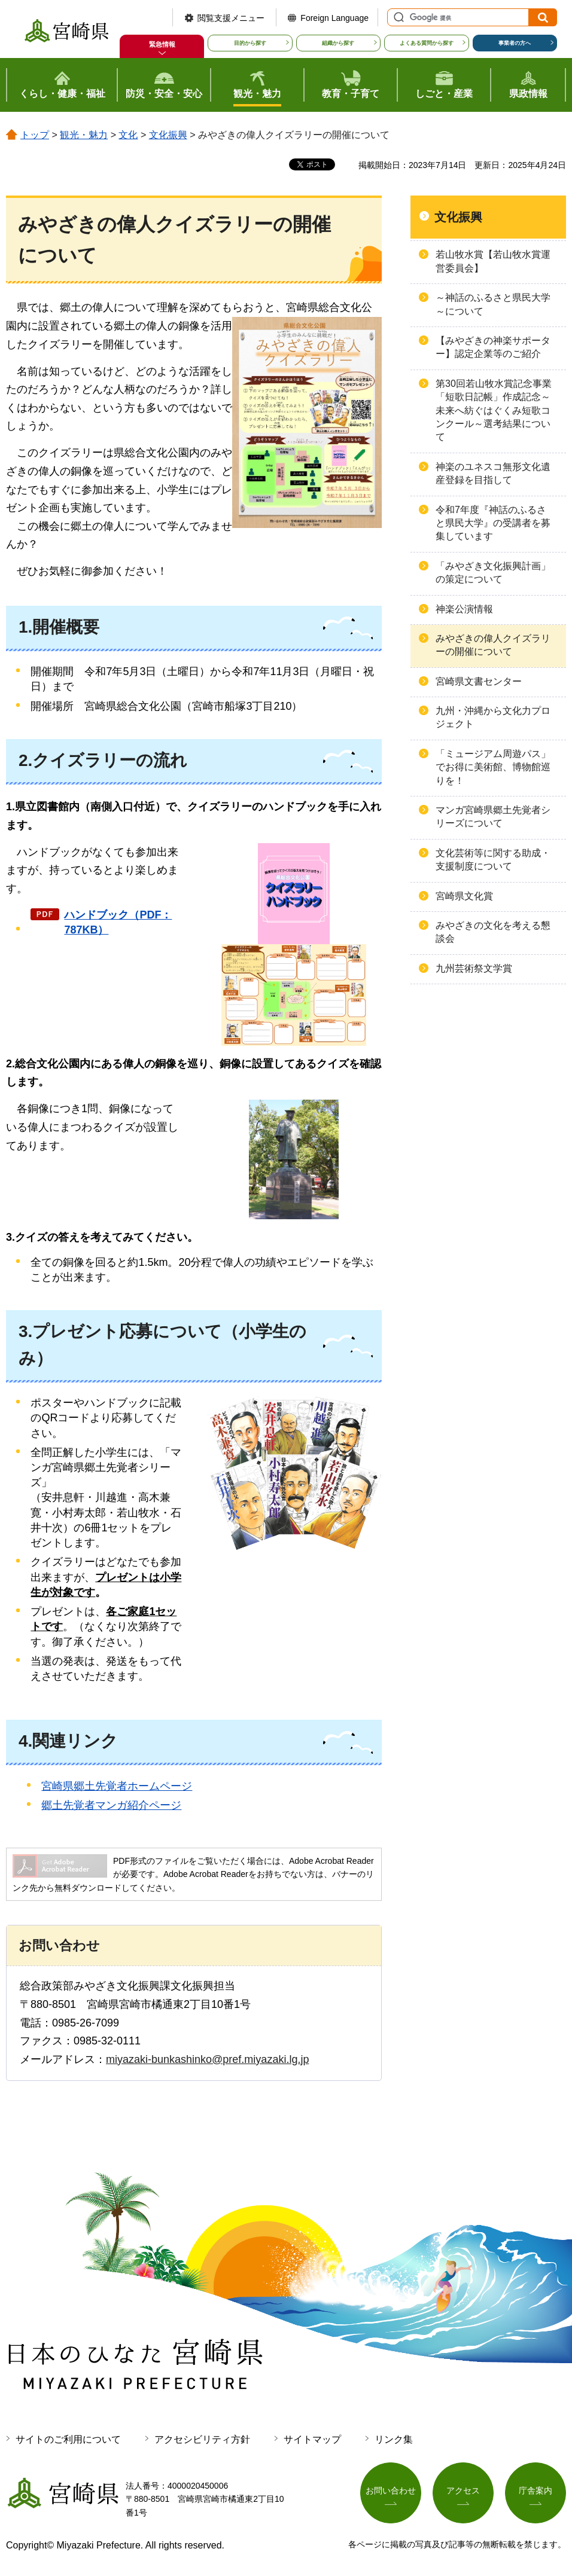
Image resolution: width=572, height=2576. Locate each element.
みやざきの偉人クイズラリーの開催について (493, 645)
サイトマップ (312, 2439)
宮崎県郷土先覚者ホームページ (116, 1786)
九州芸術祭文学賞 (474, 968)
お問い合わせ (391, 2490)
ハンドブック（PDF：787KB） (118, 922)
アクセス (463, 2490)
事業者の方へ (514, 43)
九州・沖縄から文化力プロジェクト (493, 717)
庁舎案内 (535, 2490)
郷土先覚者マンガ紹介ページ (111, 1805)
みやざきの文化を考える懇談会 (493, 932)
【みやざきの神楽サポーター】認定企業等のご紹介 (493, 347)
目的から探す (250, 43)
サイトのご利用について (68, 2439)
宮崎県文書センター (479, 681)
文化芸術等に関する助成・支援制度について (493, 859)
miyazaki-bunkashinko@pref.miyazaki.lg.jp (207, 2059)
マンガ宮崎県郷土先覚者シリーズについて (493, 816)
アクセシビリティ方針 (202, 2439)
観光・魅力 (84, 135)
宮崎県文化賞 (464, 896)
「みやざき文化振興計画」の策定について (493, 572)
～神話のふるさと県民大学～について (493, 304)
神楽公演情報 (464, 609)
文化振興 (168, 135)
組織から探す (338, 43)
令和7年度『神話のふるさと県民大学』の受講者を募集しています (493, 523)
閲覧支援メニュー (230, 18)
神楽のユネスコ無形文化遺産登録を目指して (493, 473)
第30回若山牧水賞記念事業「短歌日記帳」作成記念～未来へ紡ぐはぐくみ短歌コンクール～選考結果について (494, 410)
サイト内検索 (397, 17)
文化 (128, 135)
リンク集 (394, 2439)
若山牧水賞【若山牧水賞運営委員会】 (493, 261)
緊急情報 (162, 44)
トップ (34, 135)
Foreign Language (334, 18)
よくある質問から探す (427, 43)
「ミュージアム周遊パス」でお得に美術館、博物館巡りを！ (493, 767)
